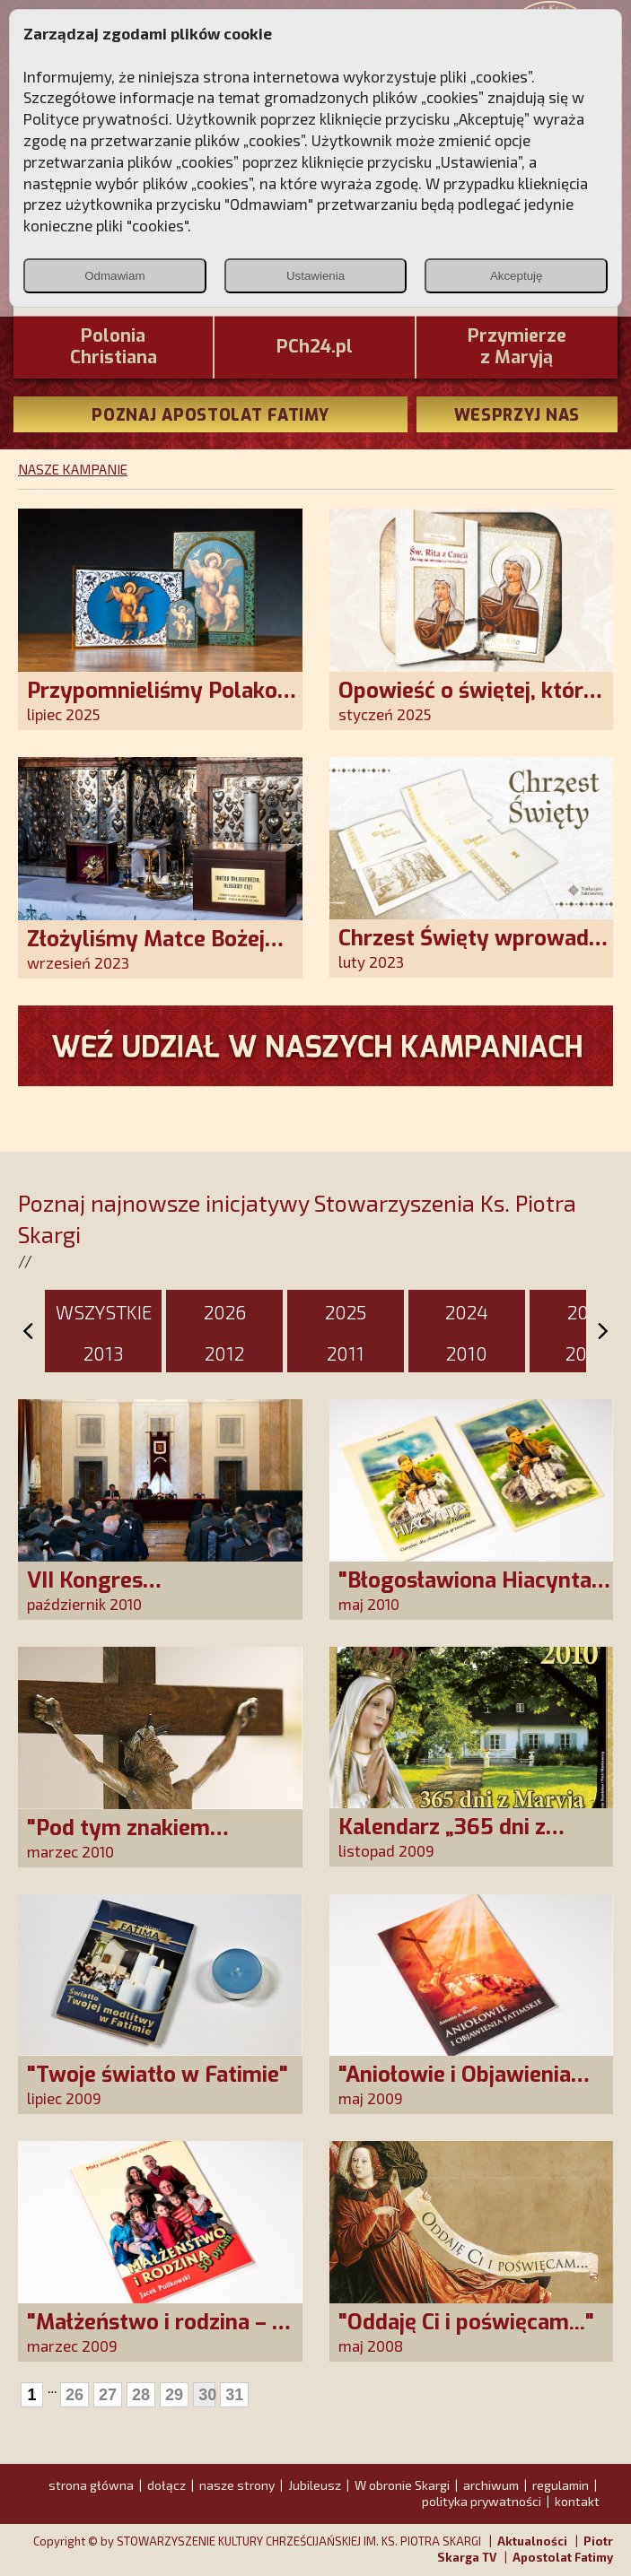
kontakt (577, 2501)
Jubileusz (314, 2485)
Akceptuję (516, 276)
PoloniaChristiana (113, 347)
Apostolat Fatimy (563, 2557)
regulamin (560, 2485)
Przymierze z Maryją (517, 347)
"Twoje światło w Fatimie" (157, 2074)
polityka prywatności (481, 2501)
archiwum (491, 2485)
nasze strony (237, 2485)
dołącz (166, 2485)
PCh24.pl (314, 347)
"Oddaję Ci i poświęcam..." (466, 2322)
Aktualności (532, 2541)
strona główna (91, 2485)
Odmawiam (114, 276)
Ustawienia (315, 276)
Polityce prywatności (96, 118)
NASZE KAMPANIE (72, 469)
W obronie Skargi (402, 2485)
